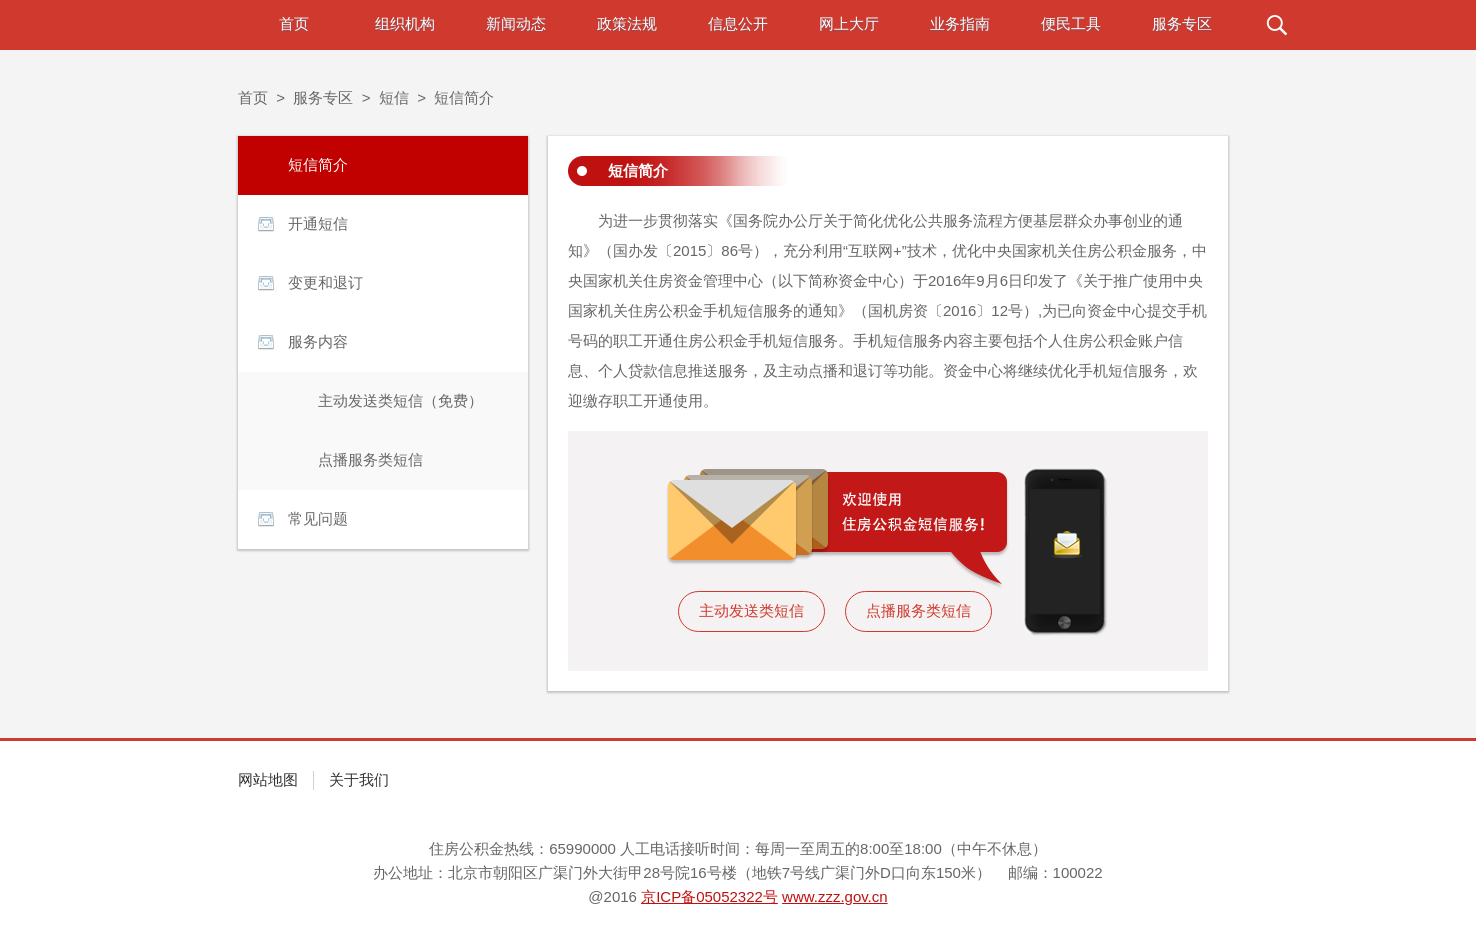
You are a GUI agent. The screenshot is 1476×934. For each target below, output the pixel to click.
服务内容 (318, 341)
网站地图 (268, 779)
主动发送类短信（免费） (400, 400)
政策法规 (627, 23)
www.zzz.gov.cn (835, 896)
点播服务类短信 (370, 459)
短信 (394, 97)
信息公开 (738, 23)
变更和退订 (325, 282)
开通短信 (318, 223)
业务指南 (960, 23)
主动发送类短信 (751, 610)
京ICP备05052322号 (709, 896)
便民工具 (1071, 23)
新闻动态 (516, 23)
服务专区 (1182, 23)
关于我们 (359, 779)
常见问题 (318, 518)
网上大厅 (849, 23)
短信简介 (464, 97)
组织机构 (405, 23)
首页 (294, 23)
